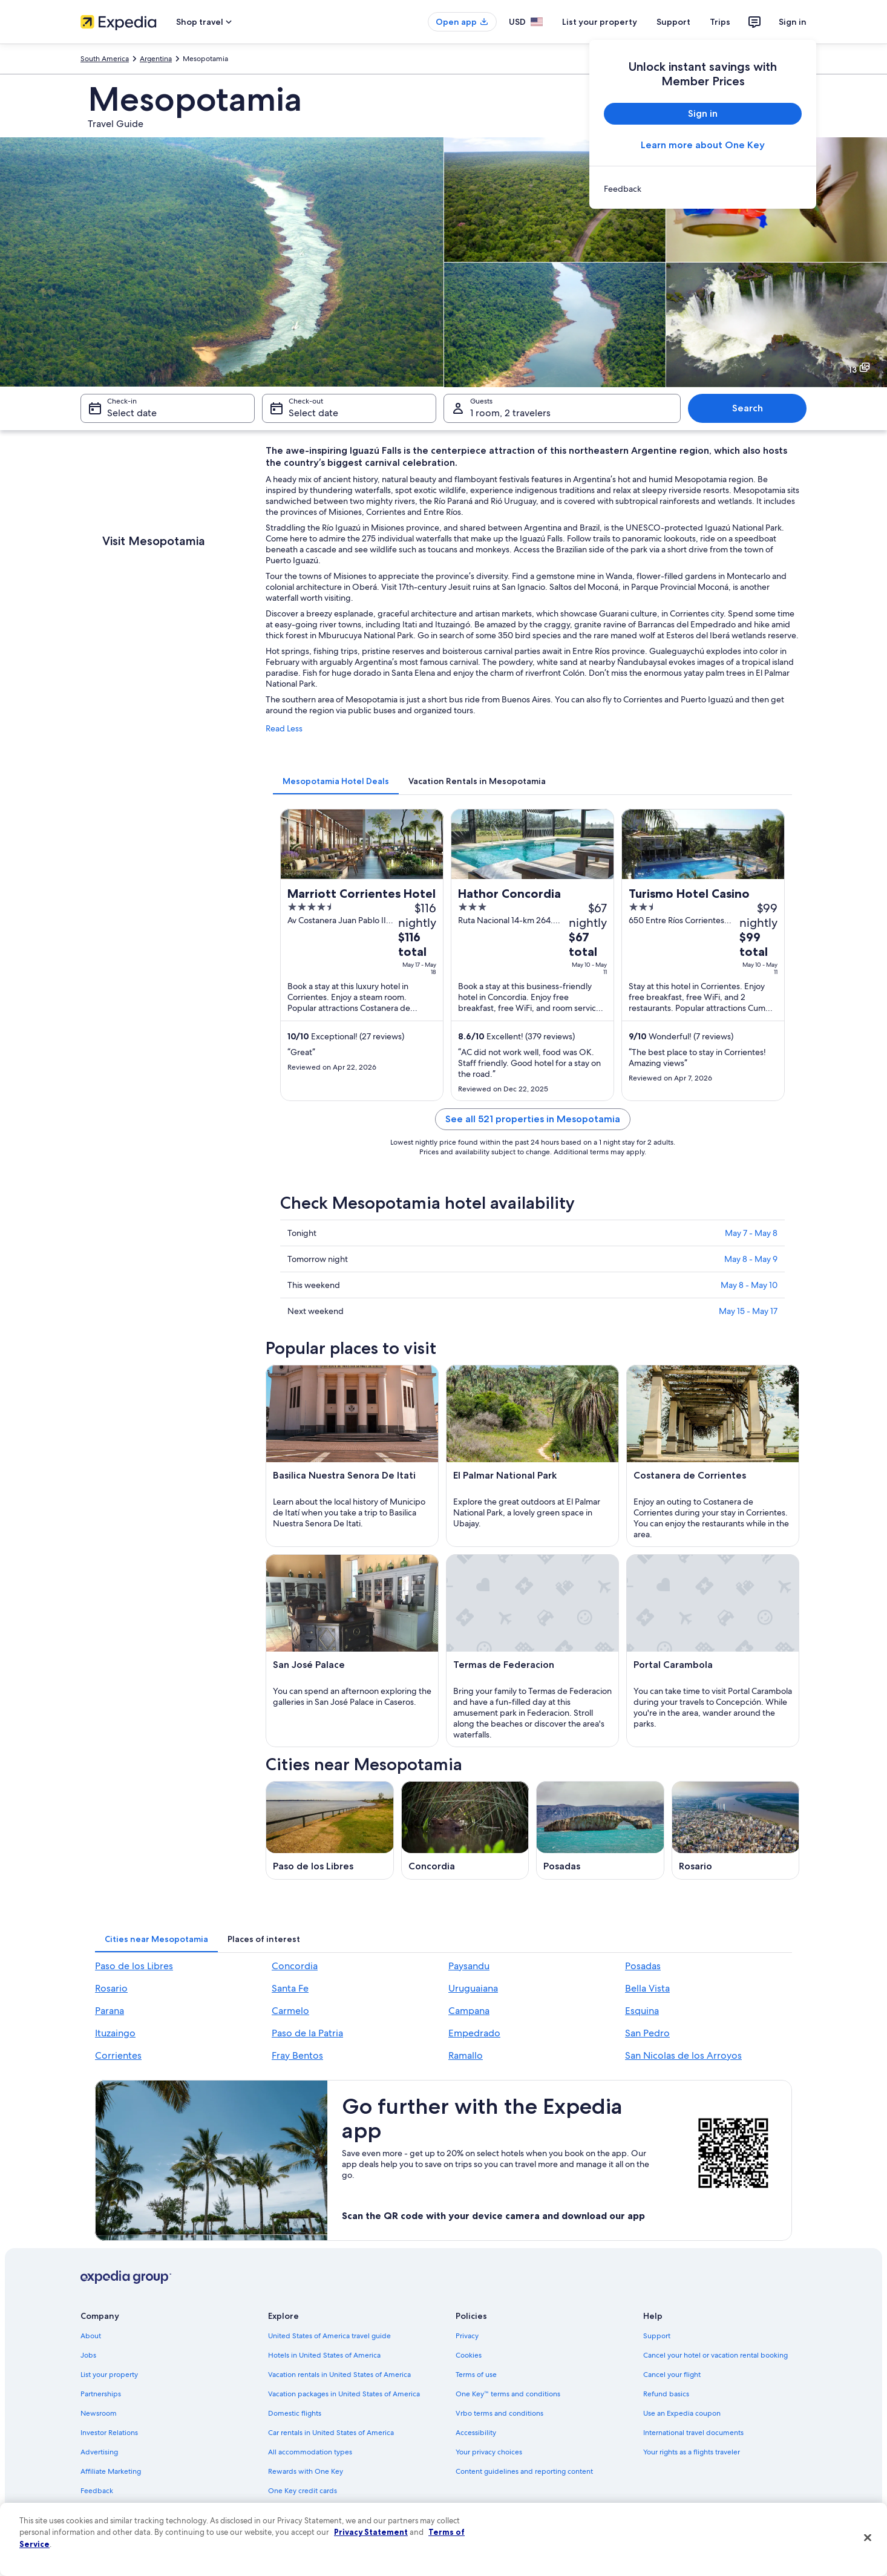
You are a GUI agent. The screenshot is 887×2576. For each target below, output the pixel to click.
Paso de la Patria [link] (307, 2033)
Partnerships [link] (100, 2394)
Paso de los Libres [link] (134, 1966)
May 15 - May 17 (748, 1311)
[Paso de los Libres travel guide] (330, 1830)
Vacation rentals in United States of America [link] (339, 2374)
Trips (720, 21)
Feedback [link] (96, 2491)
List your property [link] (109, 2374)
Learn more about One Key (703, 145)
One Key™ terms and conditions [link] (508, 2394)
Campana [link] (468, 2010)
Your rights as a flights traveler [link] (691, 2452)
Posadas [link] (643, 1966)
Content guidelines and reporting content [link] (524, 2471)
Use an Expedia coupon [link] (682, 2413)
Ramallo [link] (465, 2055)
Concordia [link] (295, 1966)
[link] (702, 188)
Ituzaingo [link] (115, 2033)
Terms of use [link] (476, 2374)
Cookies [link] (469, 2355)
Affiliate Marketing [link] (110, 2471)
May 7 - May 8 (751, 1233)
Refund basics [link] (666, 2394)
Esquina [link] (642, 2010)
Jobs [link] (88, 2355)
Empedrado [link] (474, 2033)
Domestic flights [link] (294, 2413)
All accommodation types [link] (310, 2452)
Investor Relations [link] (109, 2432)
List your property (599, 21)
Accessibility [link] (476, 2432)
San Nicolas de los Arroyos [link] (683, 2055)
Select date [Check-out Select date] (313, 413)
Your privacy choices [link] (489, 2452)
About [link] (90, 2336)
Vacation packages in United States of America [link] (344, 2394)
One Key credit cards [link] (302, 2491)
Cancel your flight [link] (672, 2374)
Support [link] (656, 2336)
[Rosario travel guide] (736, 1830)
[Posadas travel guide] (600, 1830)
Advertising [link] (99, 2452)
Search (747, 408)
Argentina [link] (156, 59)
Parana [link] (109, 2010)
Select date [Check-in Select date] (132, 413)
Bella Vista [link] (647, 1988)
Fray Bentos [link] (297, 2055)
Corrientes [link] (118, 2055)
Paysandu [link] (468, 1966)
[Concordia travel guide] (465, 1830)
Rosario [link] (111, 1988)
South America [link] (104, 59)
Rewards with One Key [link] (305, 2471)
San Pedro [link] (647, 2033)
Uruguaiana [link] (473, 1988)
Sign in (793, 21)
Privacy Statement (371, 2532)
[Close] (867, 2538)
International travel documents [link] (693, 2432)
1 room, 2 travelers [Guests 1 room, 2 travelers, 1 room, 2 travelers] (510, 413)
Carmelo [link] (290, 2010)
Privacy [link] (467, 2336)
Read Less (284, 728)
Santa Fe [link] (290, 1988)
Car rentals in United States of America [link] (331, 2432)
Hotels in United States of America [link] (324, 2355)
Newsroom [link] (98, 2413)
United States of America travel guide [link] (329, 2336)
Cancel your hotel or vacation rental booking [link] (715, 2355)
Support (673, 21)
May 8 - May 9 (750, 1259)
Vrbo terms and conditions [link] (499, 2413)
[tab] (336, 781)
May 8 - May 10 (749, 1285)
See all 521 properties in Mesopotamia (532, 1119)
